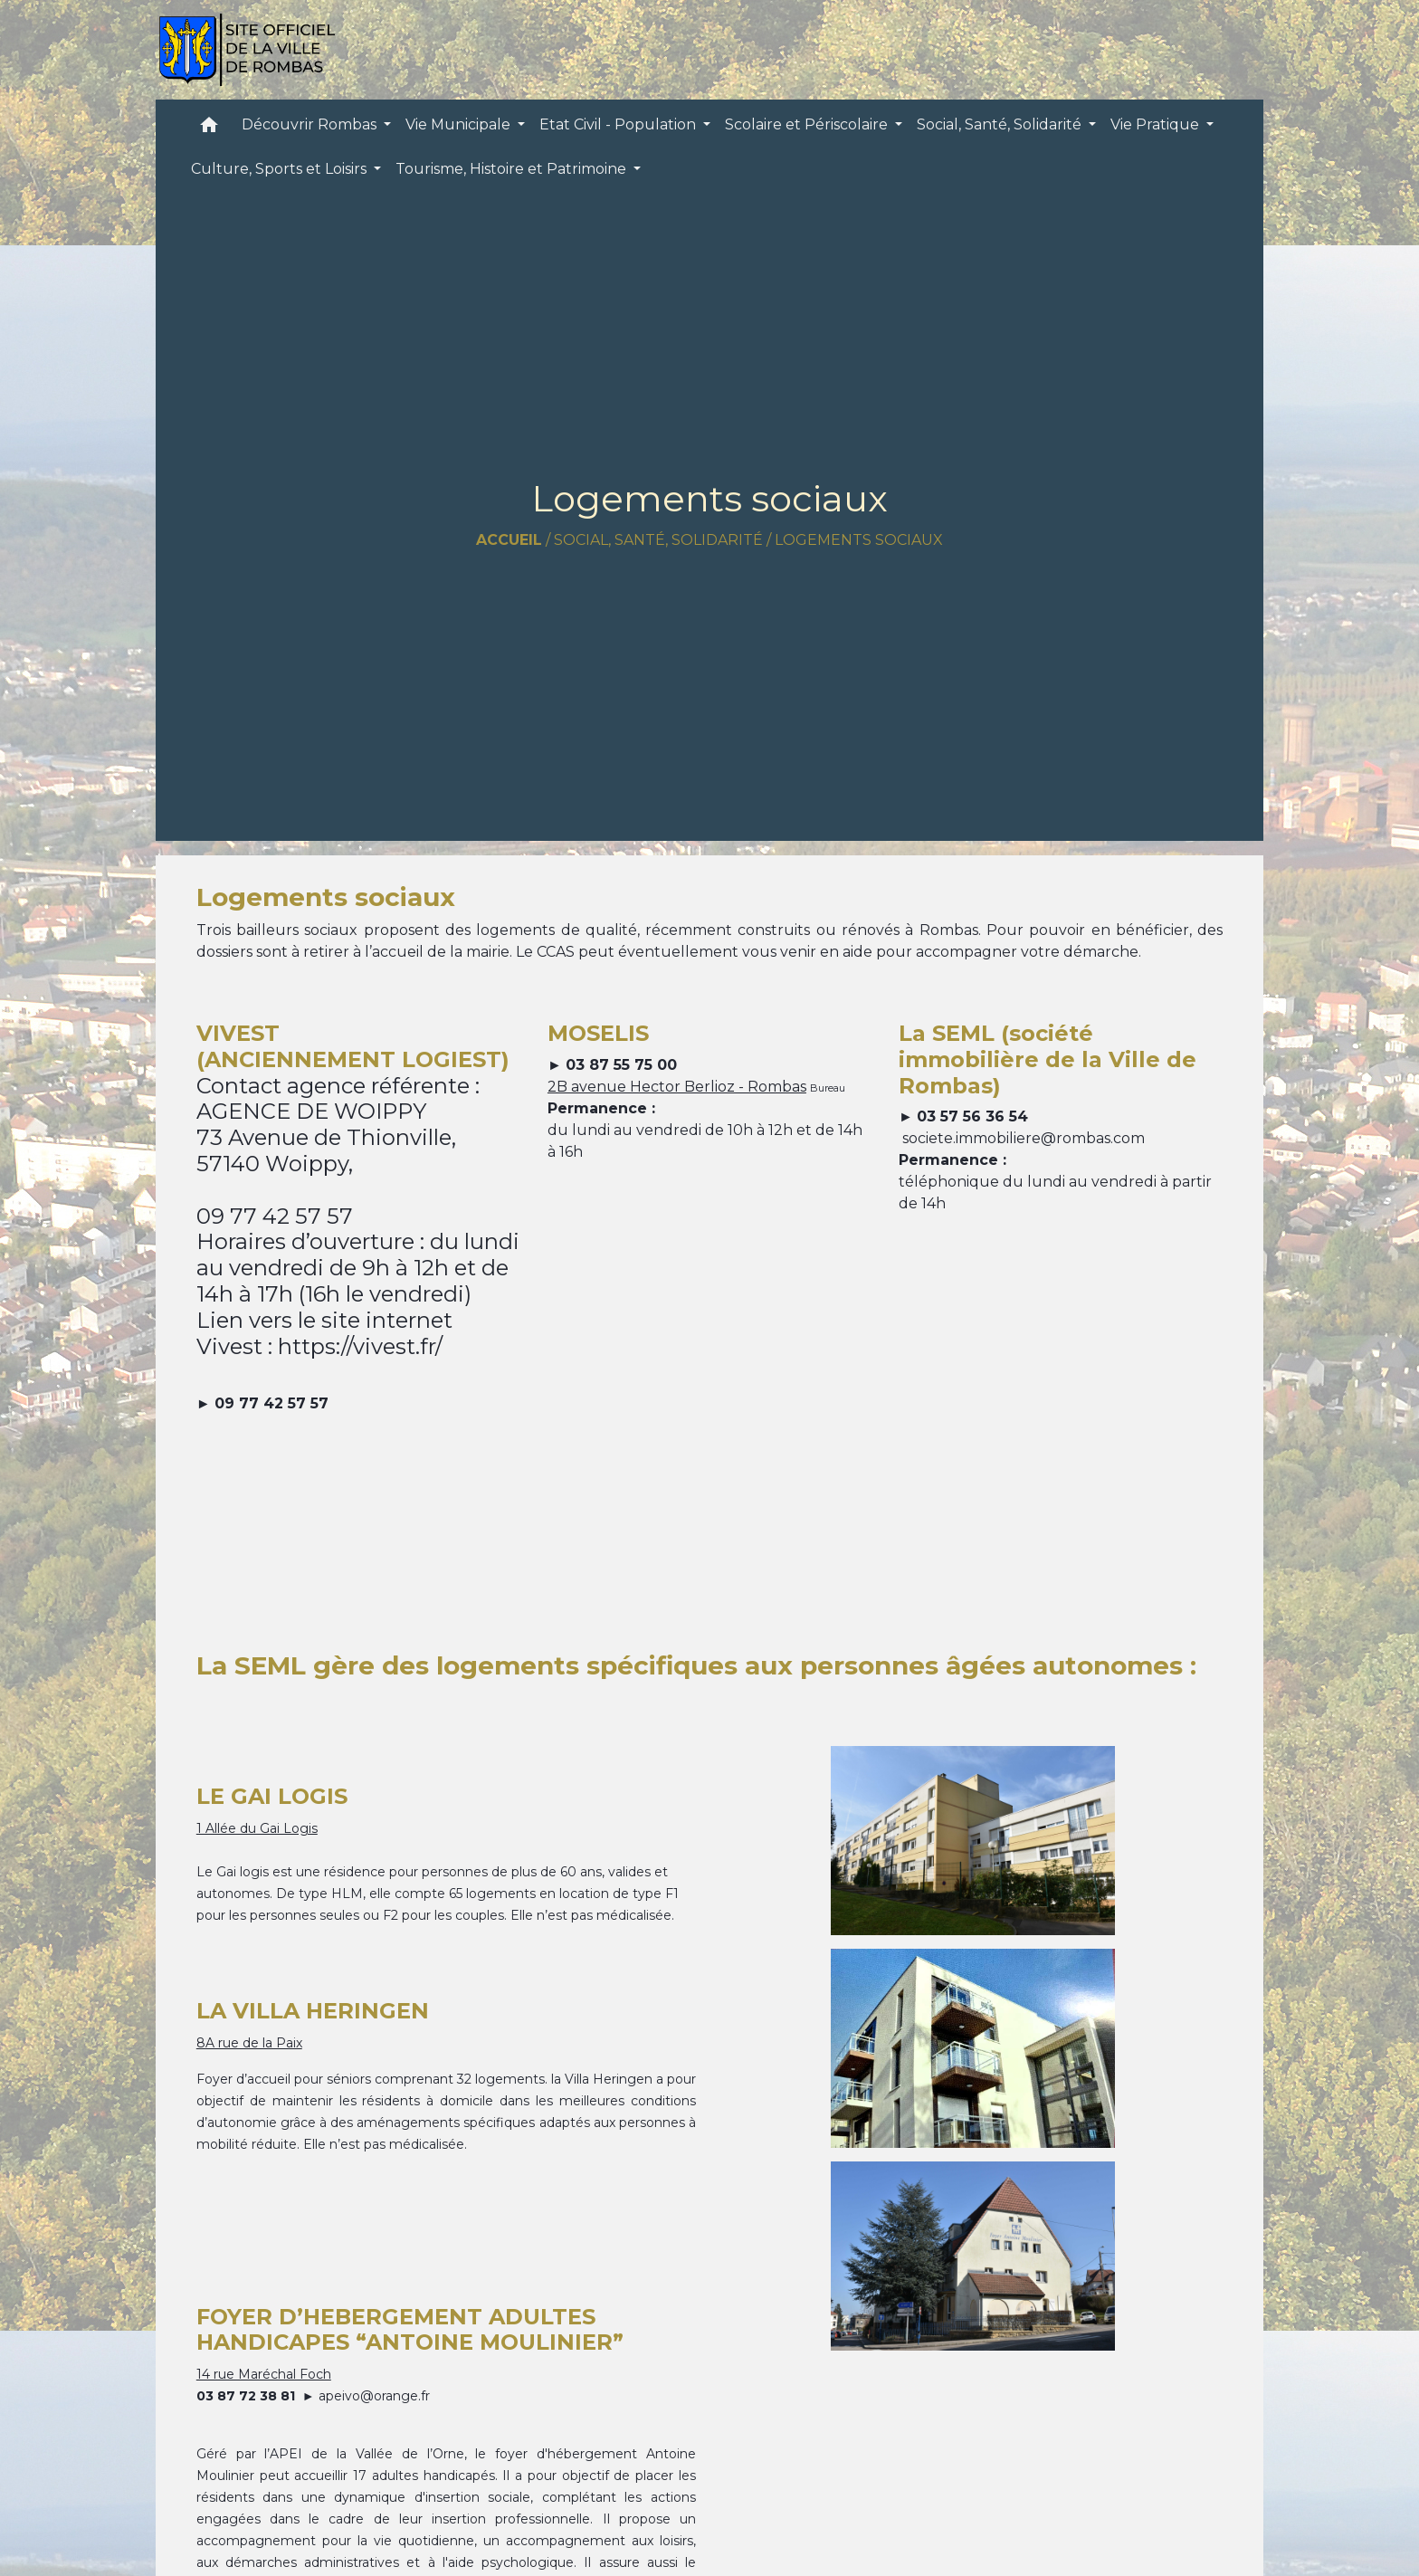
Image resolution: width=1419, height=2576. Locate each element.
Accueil (509, 540)
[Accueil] (247, 50)
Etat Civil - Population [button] (619, 124)
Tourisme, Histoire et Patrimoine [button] (512, 168)
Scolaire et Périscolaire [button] (808, 124)
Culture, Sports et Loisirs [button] (280, 168)
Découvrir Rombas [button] (311, 124)
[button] (209, 129)
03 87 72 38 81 (245, 2396)
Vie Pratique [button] (1156, 124)
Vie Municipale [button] (459, 124)
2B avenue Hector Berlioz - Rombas (677, 1086)
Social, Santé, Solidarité (658, 540)
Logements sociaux (859, 540)
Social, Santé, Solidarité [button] (1001, 124)
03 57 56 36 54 (972, 1116)
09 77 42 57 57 (271, 1403)
